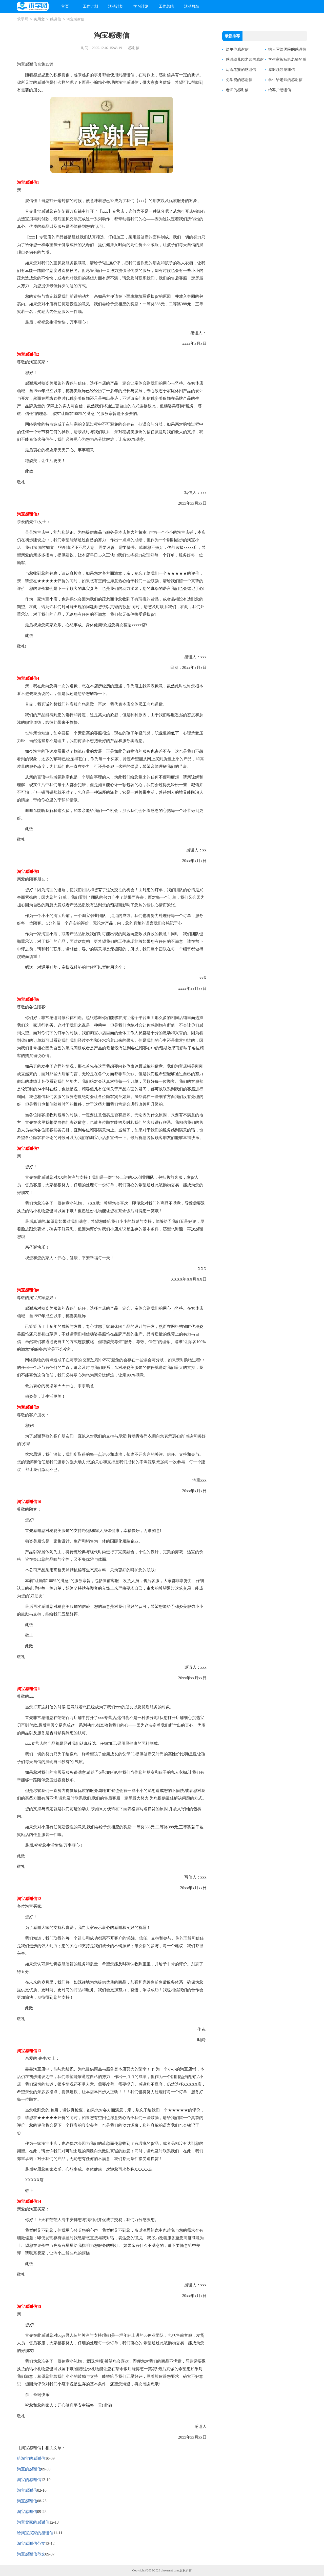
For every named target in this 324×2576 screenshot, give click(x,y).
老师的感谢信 (237, 90)
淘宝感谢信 (27, 2490)
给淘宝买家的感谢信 (35, 2533)
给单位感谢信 (237, 49)
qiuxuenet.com (170, 2570)
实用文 (39, 19)
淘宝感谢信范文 (31, 2543)
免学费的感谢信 (239, 80)
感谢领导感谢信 (281, 70)
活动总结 (191, 6)
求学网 (22, 19)
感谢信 (55, 19)
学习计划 (141, 6)
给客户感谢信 (279, 90)
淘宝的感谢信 (29, 2469)
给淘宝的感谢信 (31, 2458)
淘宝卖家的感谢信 (33, 2522)
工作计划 (90, 6)
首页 (65, 6)
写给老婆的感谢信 (241, 70)
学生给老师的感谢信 (285, 80)
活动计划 (115, 6)
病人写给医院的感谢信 (287, 49)
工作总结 (166, 6)
